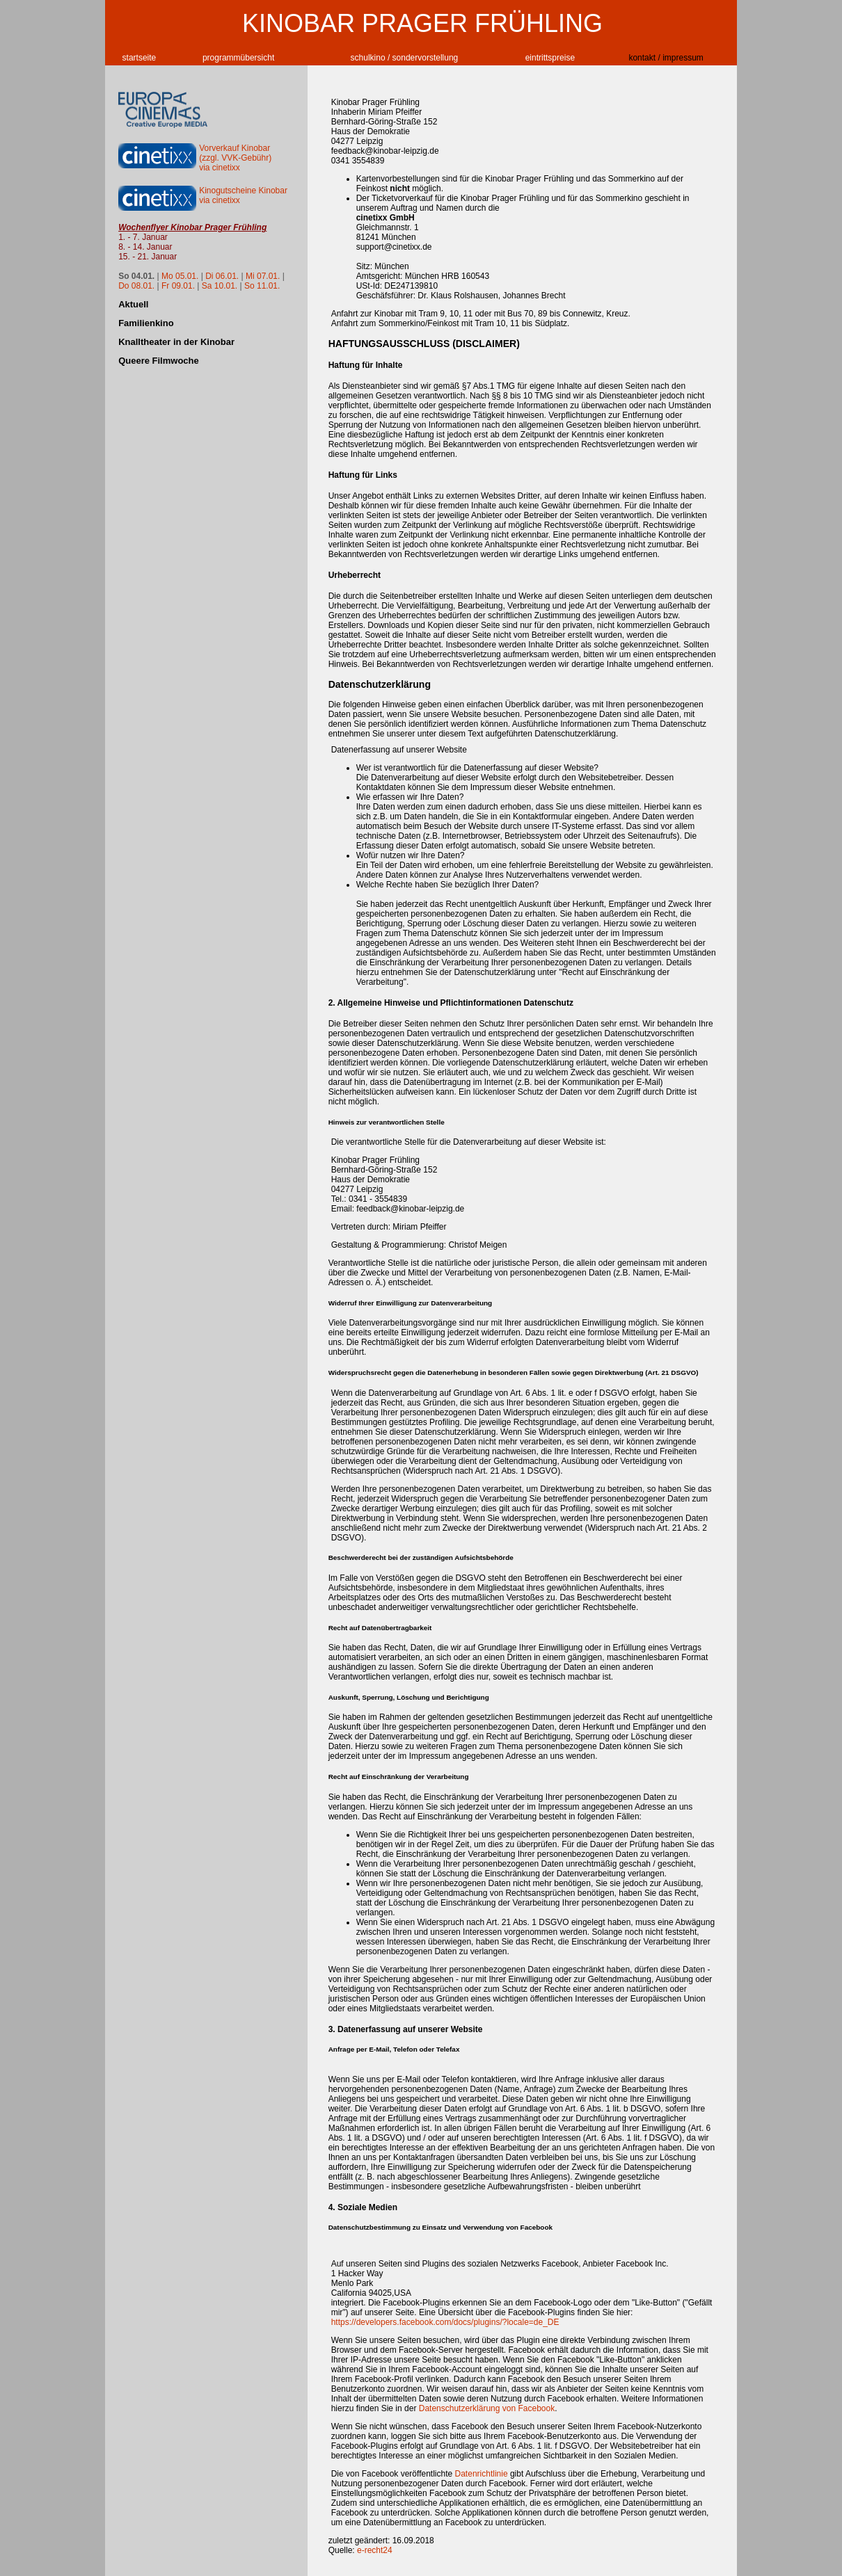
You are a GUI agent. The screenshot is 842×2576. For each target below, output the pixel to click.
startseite (139, 58)
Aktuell (133, 304)
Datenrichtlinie (481, 2474)
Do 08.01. (136, 286)
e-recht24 (374, 2550)
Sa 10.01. (219, 286)
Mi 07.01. (263, 276)
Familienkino (145, 323)
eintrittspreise (550, 58)
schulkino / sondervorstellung (405, 58)
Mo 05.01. (179, 276)
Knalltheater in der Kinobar (176, 342)
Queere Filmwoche (158, 360)
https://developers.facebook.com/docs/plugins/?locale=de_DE (445, 2322)
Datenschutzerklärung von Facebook (487, 2408)
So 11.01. (262, 286)
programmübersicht (238, 58)
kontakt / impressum (665, 58)
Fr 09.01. (178, 286)
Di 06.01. (222, 276)
